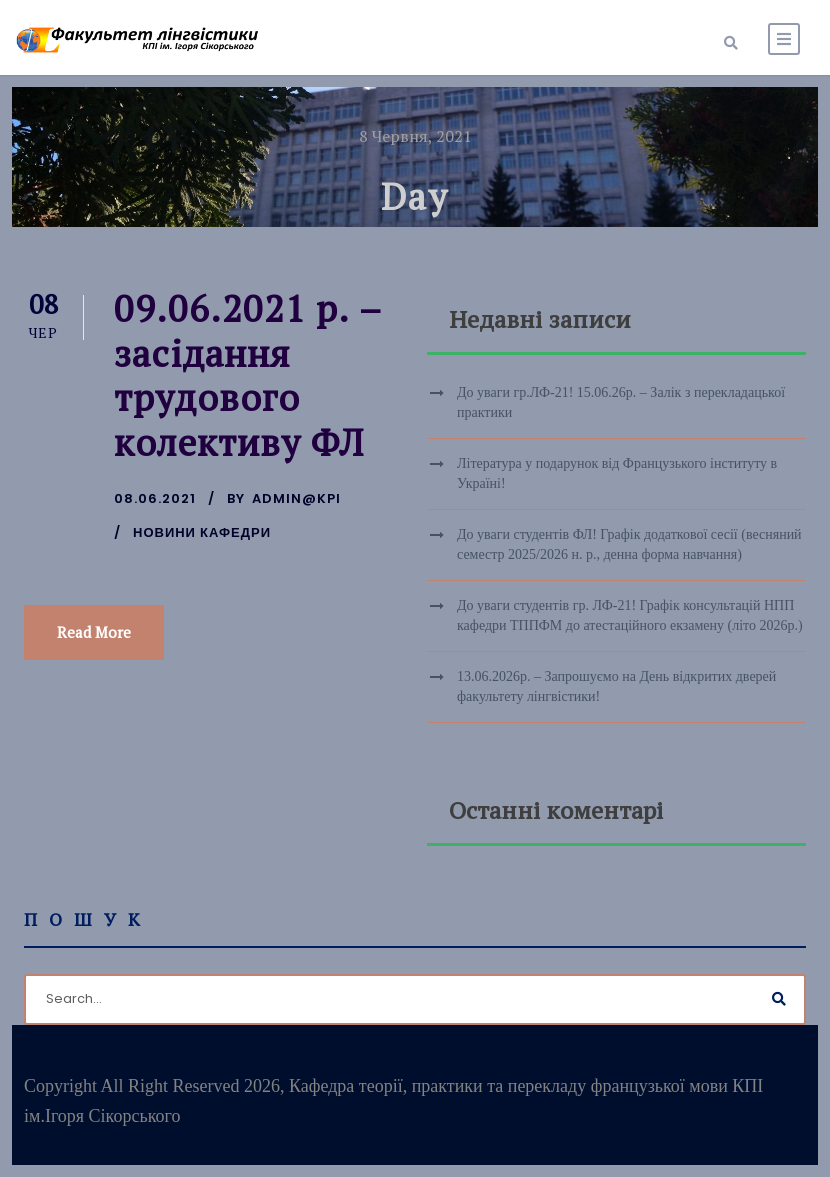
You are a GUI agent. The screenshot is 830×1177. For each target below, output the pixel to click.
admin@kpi (296, 498)
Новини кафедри (202, 532)
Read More (94, 632)
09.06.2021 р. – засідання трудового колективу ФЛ (248, 375)
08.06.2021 (155, 498)
